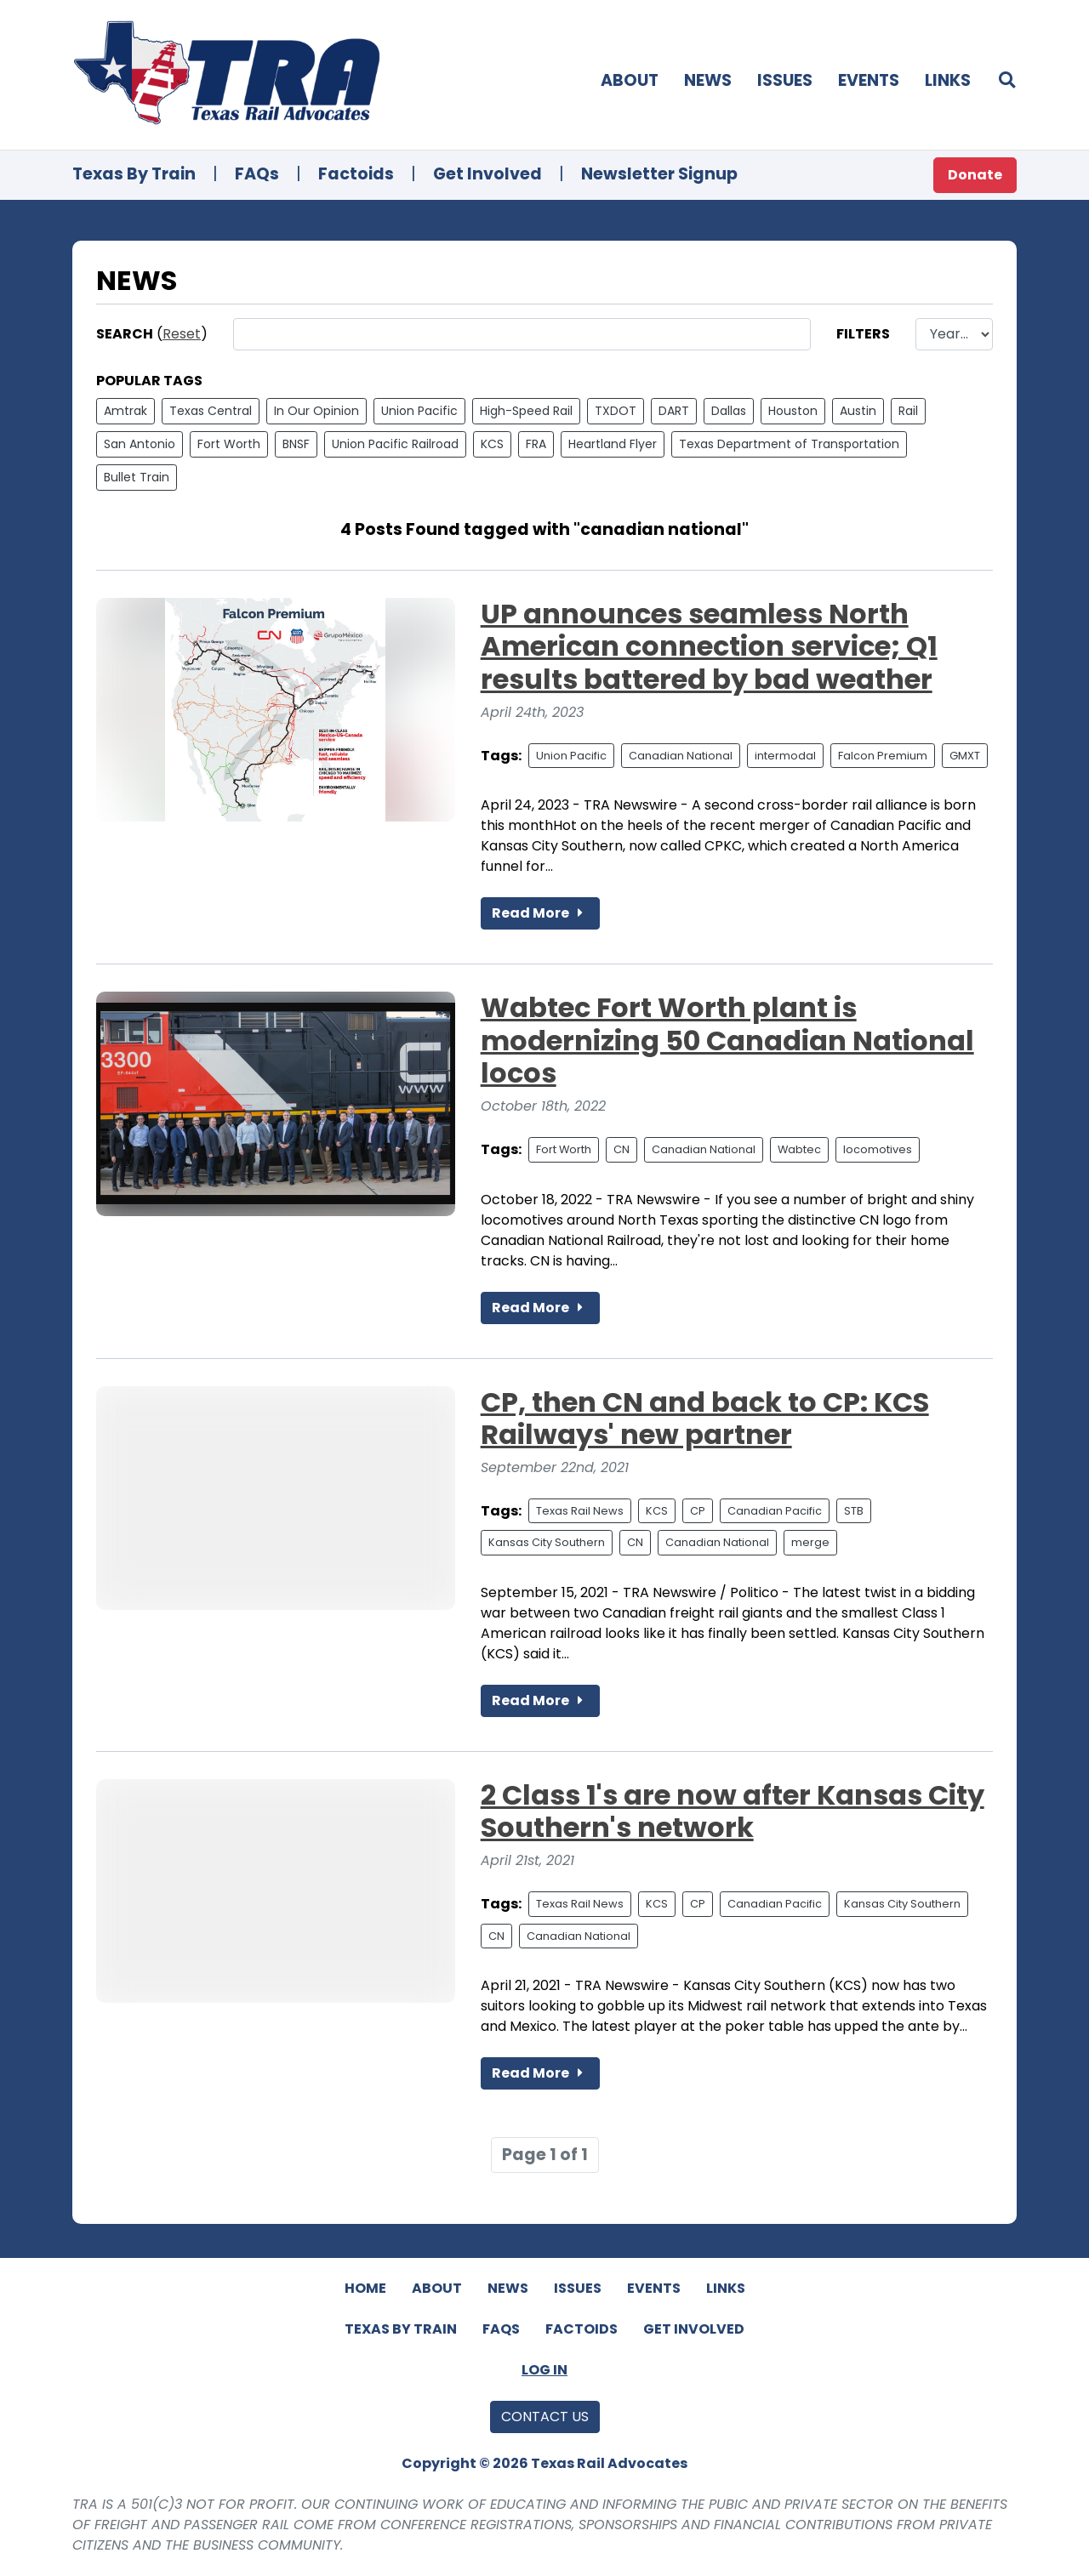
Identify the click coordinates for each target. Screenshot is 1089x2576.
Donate (975, 175)
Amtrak (125, 410)
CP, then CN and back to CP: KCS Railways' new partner (705, 1418)
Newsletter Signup (659, 173)
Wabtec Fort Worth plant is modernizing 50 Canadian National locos (727, 1040)
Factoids (356, 173)
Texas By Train (134, 173)
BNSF (296, 443)
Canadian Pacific (774, 1511)
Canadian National (681, 755)
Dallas (728, 410)
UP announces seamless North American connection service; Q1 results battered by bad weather (709, 646)
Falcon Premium (882, 755)
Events (868, 80)
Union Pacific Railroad (395, 443)
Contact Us (545, 2416)
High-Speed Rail (526, 410)
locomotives (877, 1149)
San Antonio (139, 443)
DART (674, 410)
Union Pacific (419, 410)
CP (697, 1511)
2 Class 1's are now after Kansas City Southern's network (732, 1811)
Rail (908, 410)
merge (810, 1542)
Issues (784, 80)
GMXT (964, 755)
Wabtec (799, 1149)
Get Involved (487, 173)
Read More (540, 913)
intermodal (785, 755)
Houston (793, 410)
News (708, 80)
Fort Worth (228, 443)
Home (365, 2288)
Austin (858, 410)
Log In (544, 2370)
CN (621, 1149)
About (630, 80)
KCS (492, 443)
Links (948, 80)
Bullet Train (136, 477)
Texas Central (210, 410)
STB (854, 1511)
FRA (536, 443)
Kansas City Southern (546, 1542)
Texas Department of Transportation (789, 443)
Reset (181, 334)
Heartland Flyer (612, 443)
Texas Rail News (580, 1511)
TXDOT (615, 410)
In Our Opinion (316, 410)
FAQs (257, 173)
